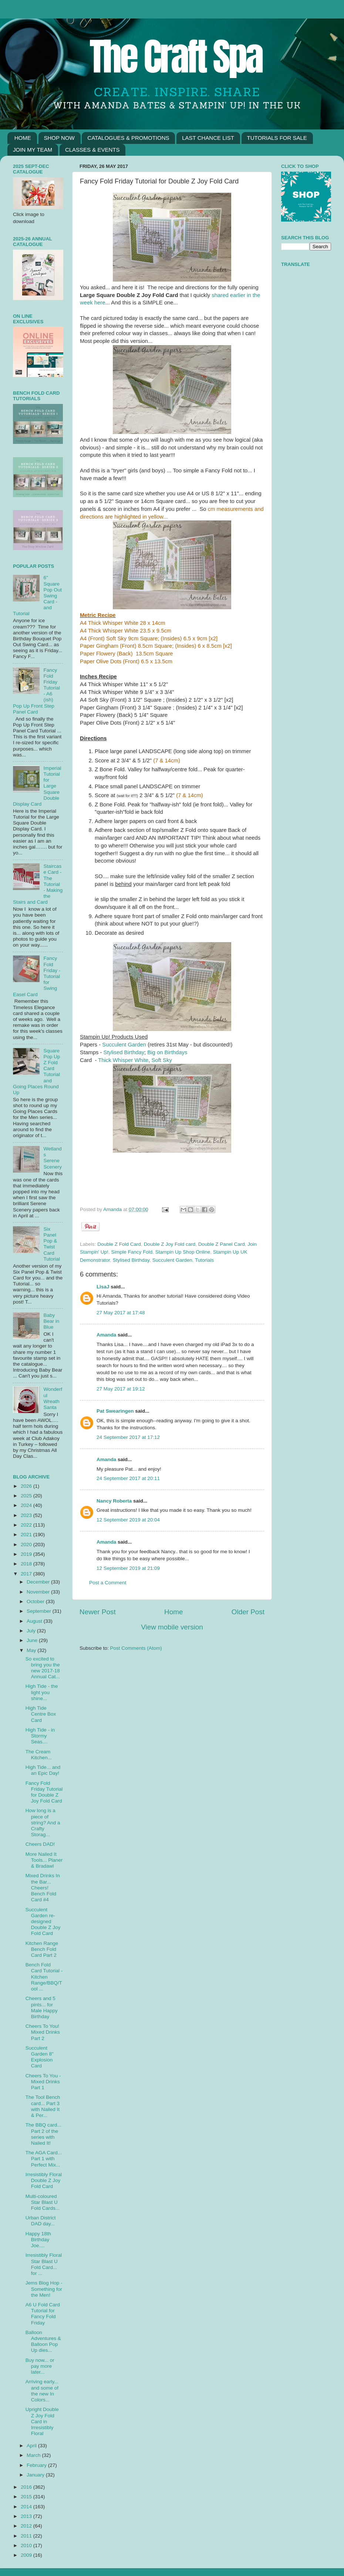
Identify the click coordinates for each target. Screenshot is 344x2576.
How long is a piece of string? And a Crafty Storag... (43, 1822)
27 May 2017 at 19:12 (121, 1389)
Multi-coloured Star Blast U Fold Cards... (43, 2202)
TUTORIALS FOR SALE (277, 138)
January (36, 2475)
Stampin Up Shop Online (182, 1252)
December (39, 1582)
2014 (27, 2506)
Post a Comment (108, 1582)
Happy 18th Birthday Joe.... (38, 2239)
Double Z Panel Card (221, 1244)
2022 (27, 1525)
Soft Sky (162, 1060)
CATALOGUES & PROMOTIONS (128, 138)
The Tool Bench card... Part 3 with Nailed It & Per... (43, 2106)
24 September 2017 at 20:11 (128, 1478)
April (32, 2445)
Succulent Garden (124, 1045)
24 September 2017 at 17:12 (128, 1437)
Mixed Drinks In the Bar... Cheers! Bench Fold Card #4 (43, 1887)
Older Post (248, 1612)
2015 (27, 2496)
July (32, 1630)
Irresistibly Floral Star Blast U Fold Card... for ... (44, 2264)
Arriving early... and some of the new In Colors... (42, 2391)
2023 (27, 1515)
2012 (27, 2526)
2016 (27, 2487)
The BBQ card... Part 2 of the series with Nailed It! (43, 2134)
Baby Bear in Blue (51, 1321)
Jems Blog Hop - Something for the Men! (44, 2288)
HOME (22, 138)
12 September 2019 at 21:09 (128, 1568)
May (32, 1650)
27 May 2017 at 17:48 (121, 1312)
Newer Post (98, 1612)
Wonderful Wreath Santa (52, 1398)
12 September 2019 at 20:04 (128, 1520)
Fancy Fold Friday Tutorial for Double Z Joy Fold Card (44, 1792)
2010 (27, 2545)
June (33, 1640)
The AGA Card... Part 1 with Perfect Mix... (44, 2158)
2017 (27, 1574)
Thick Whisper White (123, 1060)
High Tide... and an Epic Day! (43, 1770)
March (34, 2455)
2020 (27, 1544)
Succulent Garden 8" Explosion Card (40, 2057)
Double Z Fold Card (119, 1244)
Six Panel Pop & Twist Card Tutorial (51, 1244)
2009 (27, 2555)
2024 (27, 1505)
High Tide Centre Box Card (41, 1714)
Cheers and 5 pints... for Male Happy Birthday (42, 2007)
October (36, 1601)
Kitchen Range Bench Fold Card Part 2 (42, 1949)
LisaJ (103, 1286)
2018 (27, 1564)
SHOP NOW (59, 138)
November (39, 1592)
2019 (27, 1554)
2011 (27, 2536)
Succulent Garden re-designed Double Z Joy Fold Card (43, 1921)
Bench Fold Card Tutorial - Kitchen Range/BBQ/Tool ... (44, 1977)
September (40, 1611)
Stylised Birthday (124, 1052)
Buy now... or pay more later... (40, 2366)
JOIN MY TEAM (32, 149)
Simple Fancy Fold (131, 1252)
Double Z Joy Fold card (170, 1244)
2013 (27, 2516)
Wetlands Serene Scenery (52, 1158)
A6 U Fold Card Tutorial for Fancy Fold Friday (43, 2314)
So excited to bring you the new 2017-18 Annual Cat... (43, 1668)
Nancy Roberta (114, 1501)
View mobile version (172, 1627)
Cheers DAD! (40, 1844)
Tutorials (204, 1260)
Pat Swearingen (115, 1411)
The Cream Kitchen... (39, 1754)
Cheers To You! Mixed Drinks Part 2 (43, 2032)
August (35, 1621)
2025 (27, 1495)
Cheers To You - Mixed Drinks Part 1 (43, 2081)
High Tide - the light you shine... (42, 1692)
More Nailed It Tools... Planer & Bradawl (44, 1860)
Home (173, 1612)
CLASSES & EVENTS (92, 149)
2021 (27, 1534)
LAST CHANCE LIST (208, 138)
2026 (27, 1486)
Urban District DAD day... (41, 2220)
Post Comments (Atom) (136, 1648)
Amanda (113, 1209)
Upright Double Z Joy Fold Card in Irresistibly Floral (42, 2421)
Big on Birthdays (167, 1052)
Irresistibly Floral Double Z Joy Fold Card (44, 2180)
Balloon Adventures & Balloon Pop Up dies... (43, 2341)
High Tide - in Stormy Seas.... (40, 1735)
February (37, 2465)
